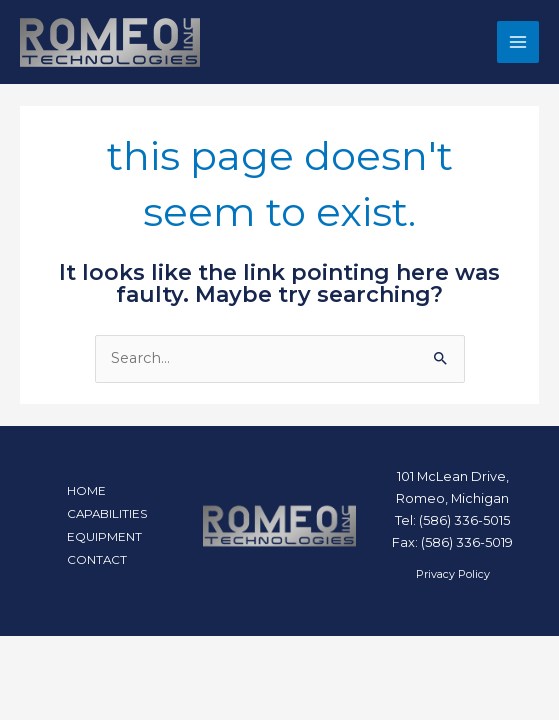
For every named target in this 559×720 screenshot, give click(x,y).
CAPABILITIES (107, 514)
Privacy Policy (453, 574)
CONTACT (97, 560)
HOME (86, 491)
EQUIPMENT (104, 537)
